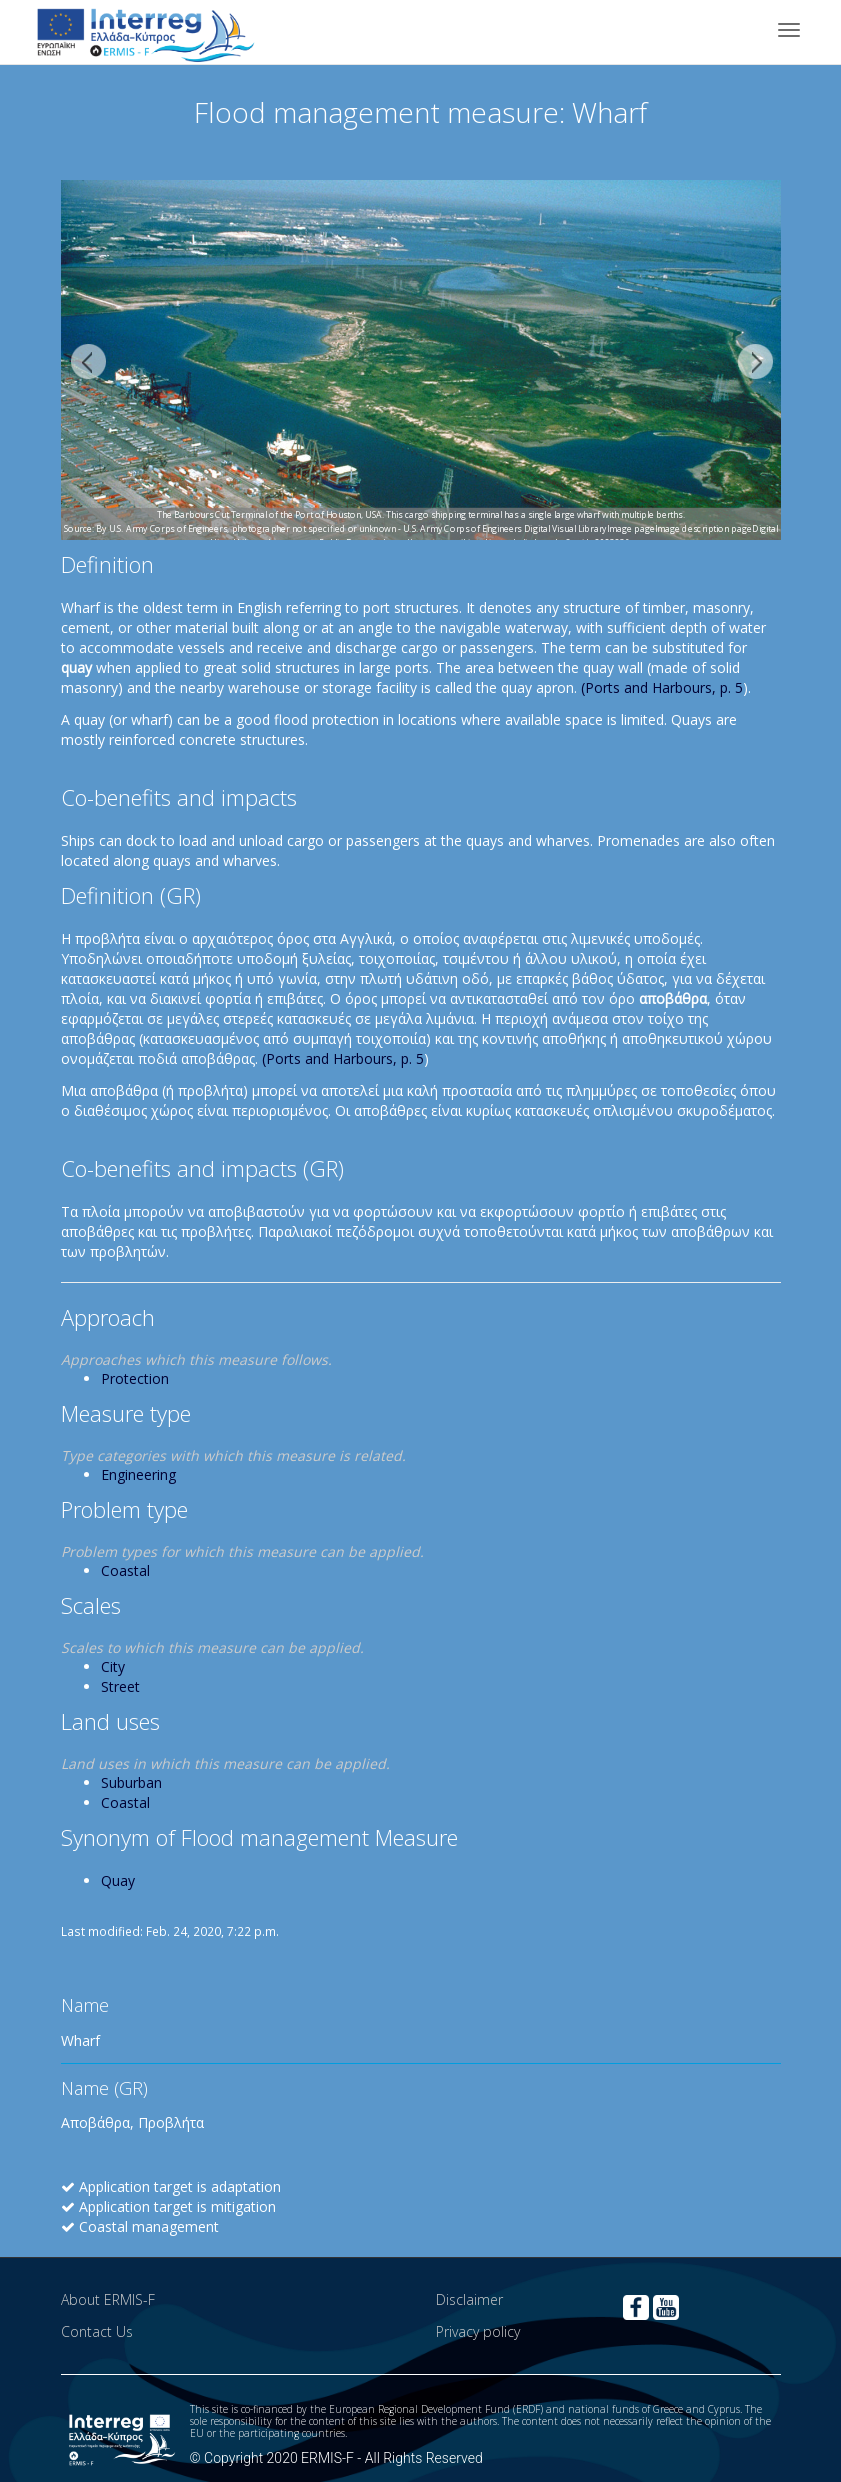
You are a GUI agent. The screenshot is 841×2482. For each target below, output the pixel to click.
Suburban (131, 1782)
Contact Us (97, 2331)
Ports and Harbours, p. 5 (664, 687)
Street (120, 1686)
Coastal (125, 1570)
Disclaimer (469, 2299)
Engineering (138, 1474)
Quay (118, 1880)
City (113, 1666)
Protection (135, 1378)
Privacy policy (478, 2331)
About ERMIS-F (108, 2299)
